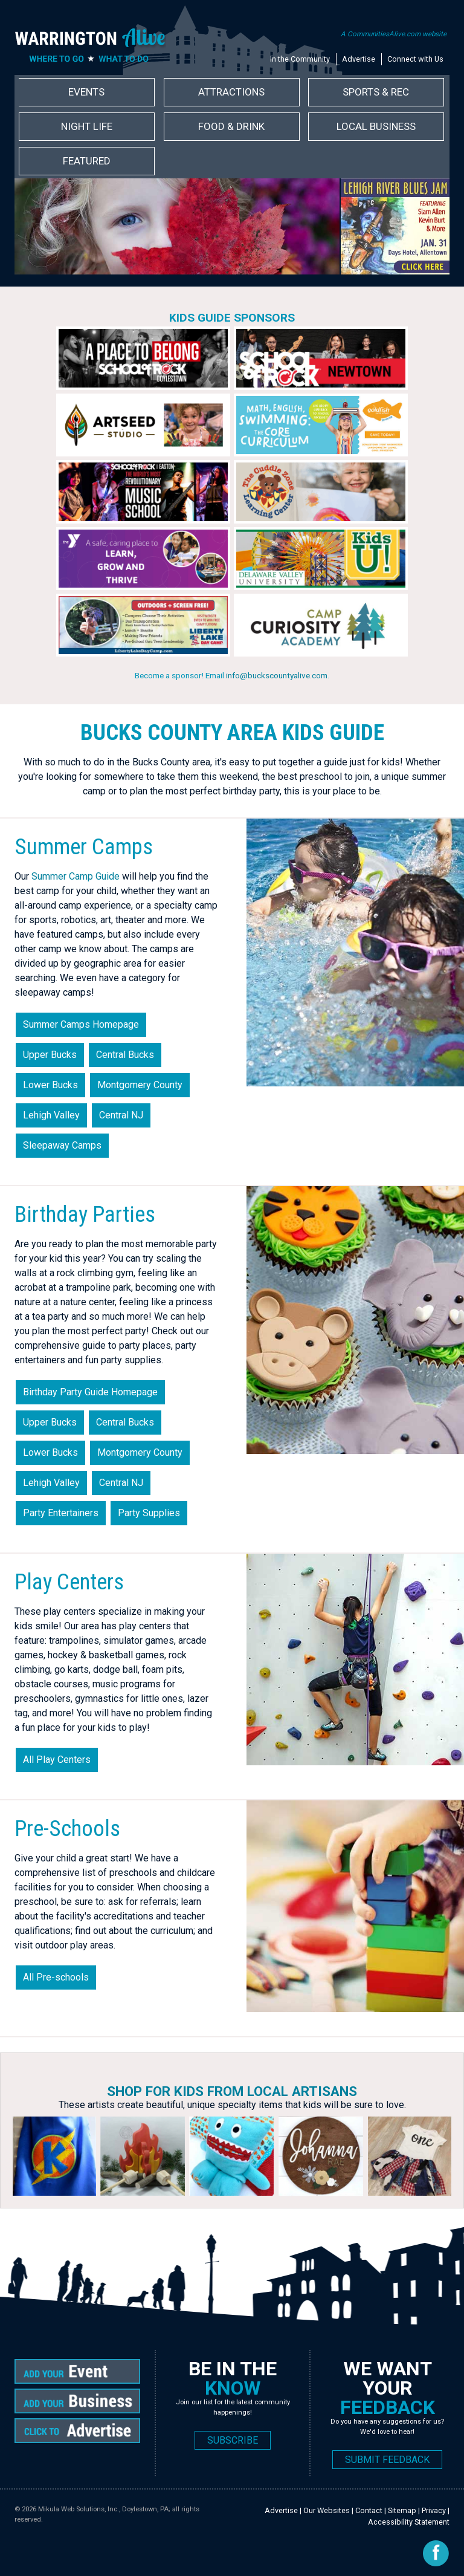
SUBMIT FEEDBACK (387, 2459)
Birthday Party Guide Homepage (90, 1392)
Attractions (231, 92)
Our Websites (326, 2510)
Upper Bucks (50, 1054)
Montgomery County (139, 1085)
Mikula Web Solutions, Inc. (78, 2509)
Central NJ (121, 1115)
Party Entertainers (60, 1513)
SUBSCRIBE (232, 2440)
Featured (87, 161)
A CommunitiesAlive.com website (393, 34)
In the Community (300, 58)
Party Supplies (149, 1513)
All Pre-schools (56, 1977)
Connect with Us (415, 58)
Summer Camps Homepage (81, 1024)
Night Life (86, 126)
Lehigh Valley (51, 1115)
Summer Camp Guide (75, 876)
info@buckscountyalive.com (276, 675)
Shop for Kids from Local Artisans (232, 2091)
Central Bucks (125, 1054)
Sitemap (402, 2510)
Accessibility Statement (409, 2521)
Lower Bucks (50, 1085)
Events (86, 92)
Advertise (358, 58)
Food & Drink (231, 126)
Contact (368, 2510)
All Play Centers (57, 1759)
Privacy (434, 2510)
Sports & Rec (376, 92)
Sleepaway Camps (62, 1145)
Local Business (376, 126)
